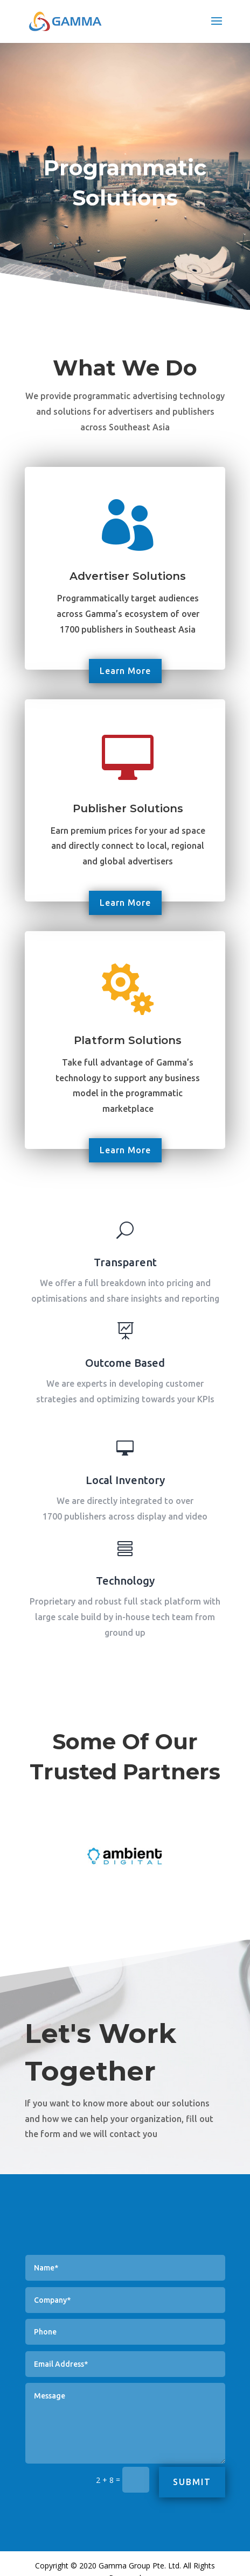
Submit (193, 2482)
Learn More (125, 671)
